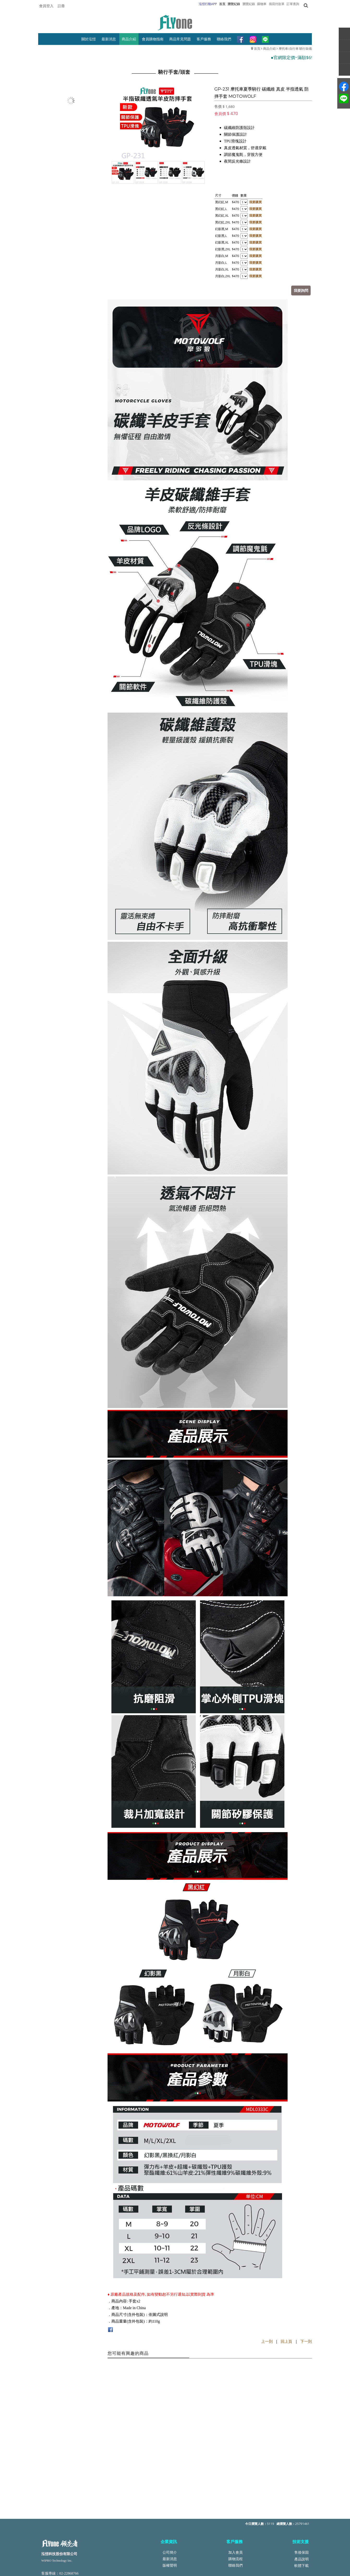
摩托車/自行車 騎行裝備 (295, 48)
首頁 (257, 48)
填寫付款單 (276, 4)
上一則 (267, 2341)
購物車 (261, 4)
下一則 (306, 2341)
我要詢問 (301, 290)
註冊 (61, 5)
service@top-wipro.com (76, 2524)
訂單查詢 (293, 4)
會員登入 (46, 5)
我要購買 (255, 202)
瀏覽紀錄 (248, 4)
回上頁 (286, 2341)
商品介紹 (269, 48)
